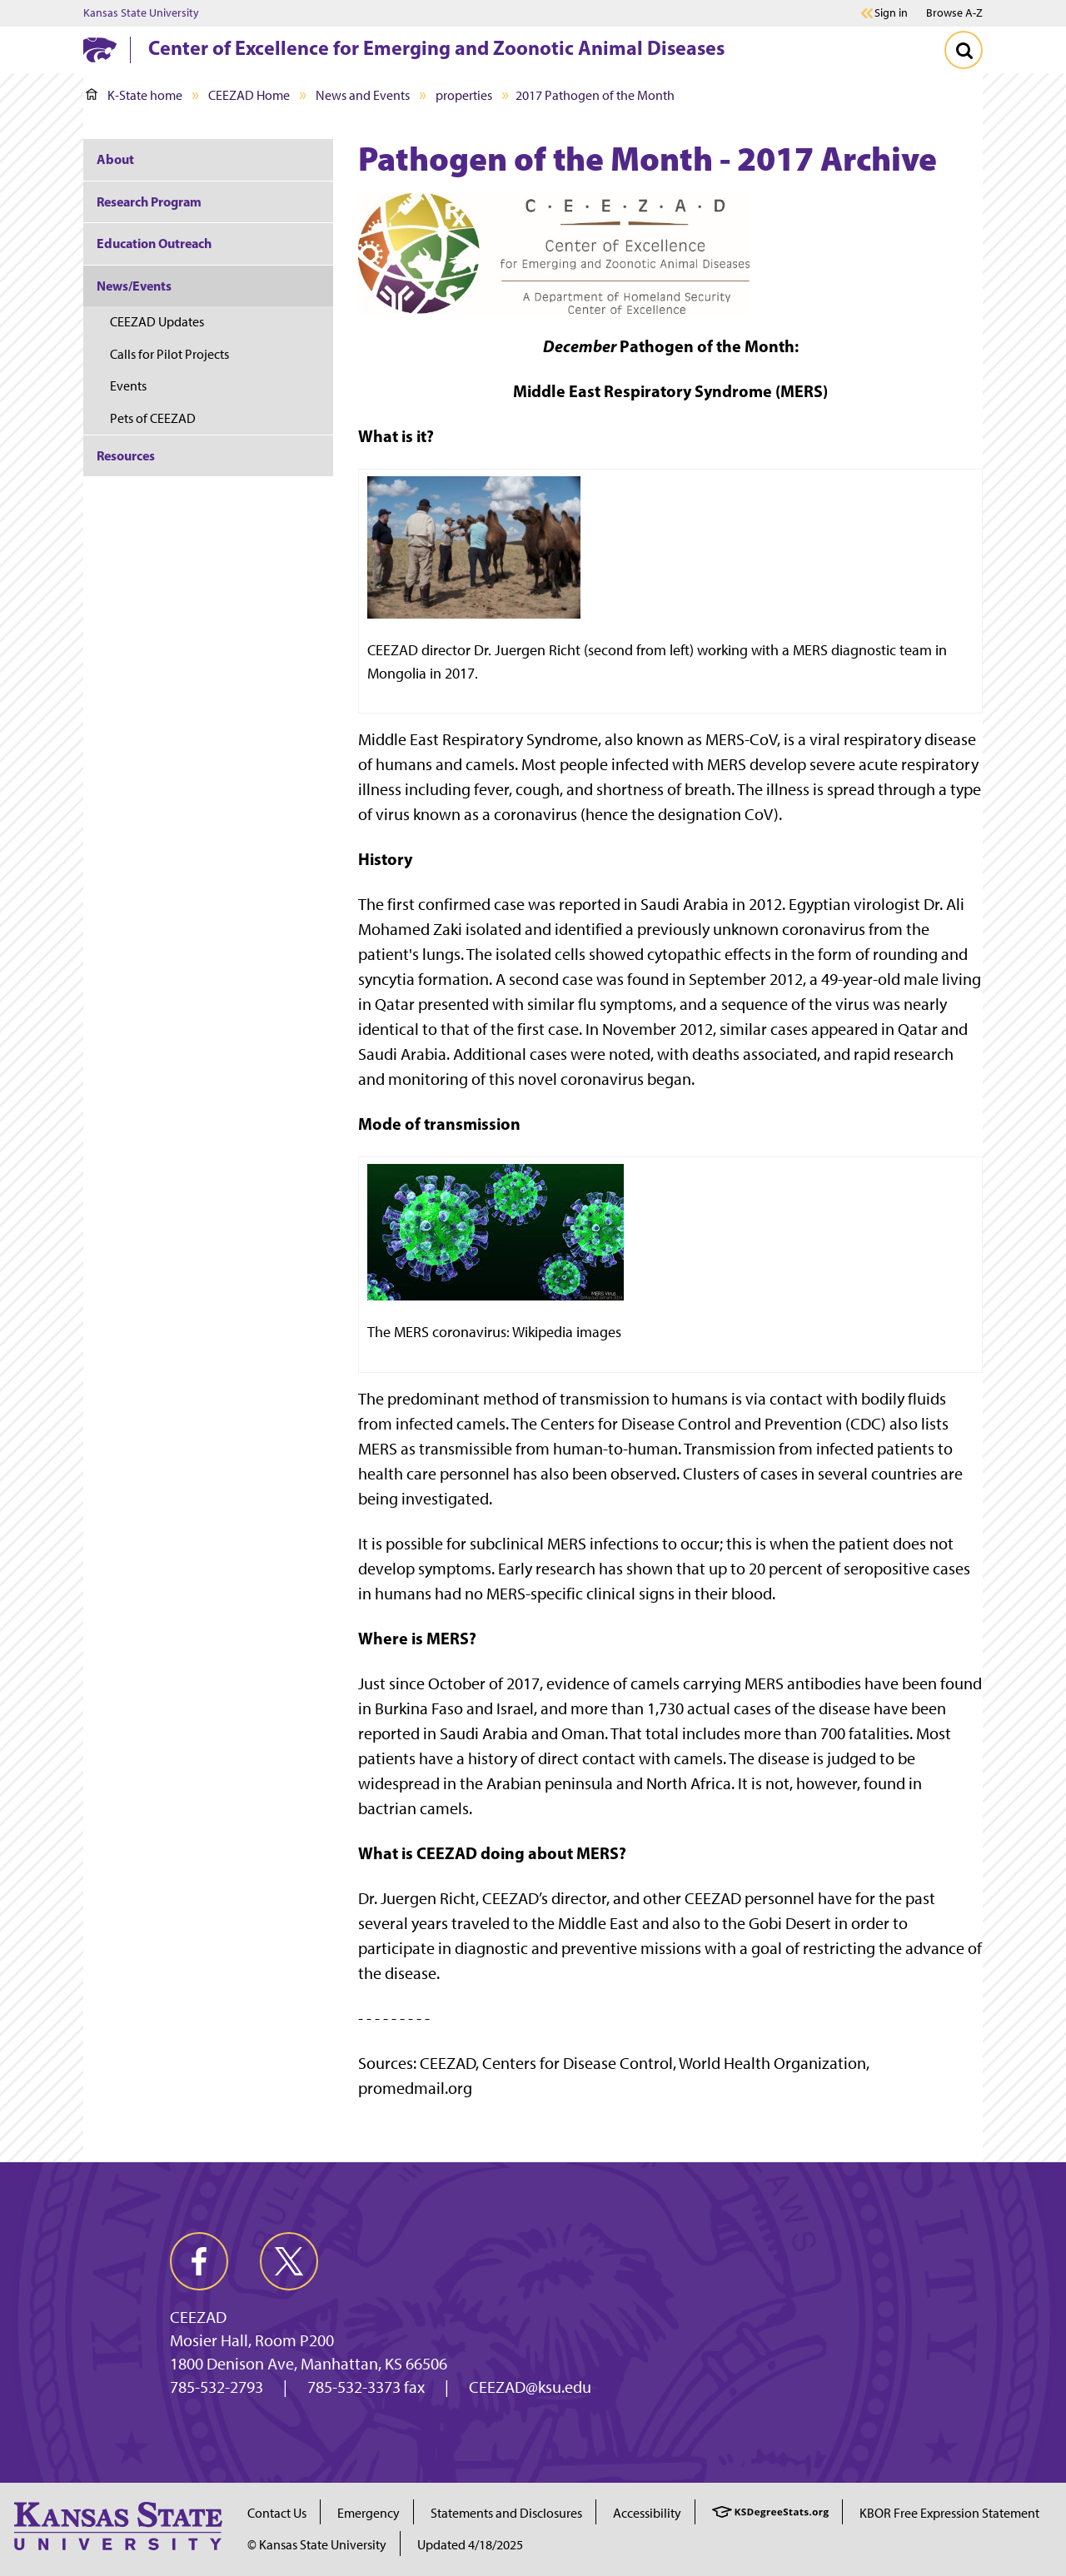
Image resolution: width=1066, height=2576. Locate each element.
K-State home (134, 95)
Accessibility (647, 2513)
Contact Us (276, 2513)
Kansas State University (141, 13)
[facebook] (199, 2261)
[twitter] (289, 2261)
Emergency (368, 2513)
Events (128, 386)
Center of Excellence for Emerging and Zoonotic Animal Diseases (436, 47)
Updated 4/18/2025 (470, 2545)
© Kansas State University (316, 2545)
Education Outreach (154, 243)
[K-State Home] (100, 49)
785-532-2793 (216, 2387)
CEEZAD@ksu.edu (530, 2387)
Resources (126, 455)
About (115, 159)
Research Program (149, 201)
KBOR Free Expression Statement (949, 2513)
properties (464, 95)
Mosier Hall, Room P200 (252, 2340)
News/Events (134, 285)
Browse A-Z (954, 13)
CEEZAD (198, 2317)
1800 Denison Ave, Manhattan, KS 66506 (308, 2364)
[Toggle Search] (963, 50)
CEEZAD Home (249, 95)
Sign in (891, 13)
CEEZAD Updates (157, 322)
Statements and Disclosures (506, 2513)
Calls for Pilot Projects (169, 354)
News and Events (363, 95)
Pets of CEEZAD (153, 418)
